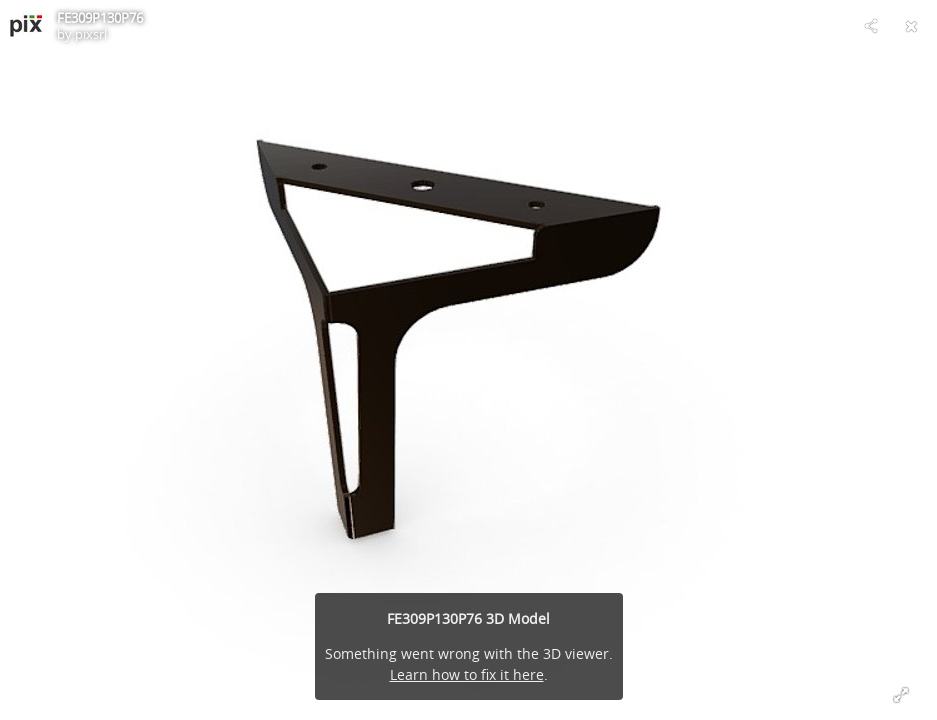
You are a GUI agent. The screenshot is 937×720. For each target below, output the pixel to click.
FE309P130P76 (100, 18)
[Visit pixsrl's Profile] (26, 26)
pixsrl (91, 34)
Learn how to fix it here (467, 674)
